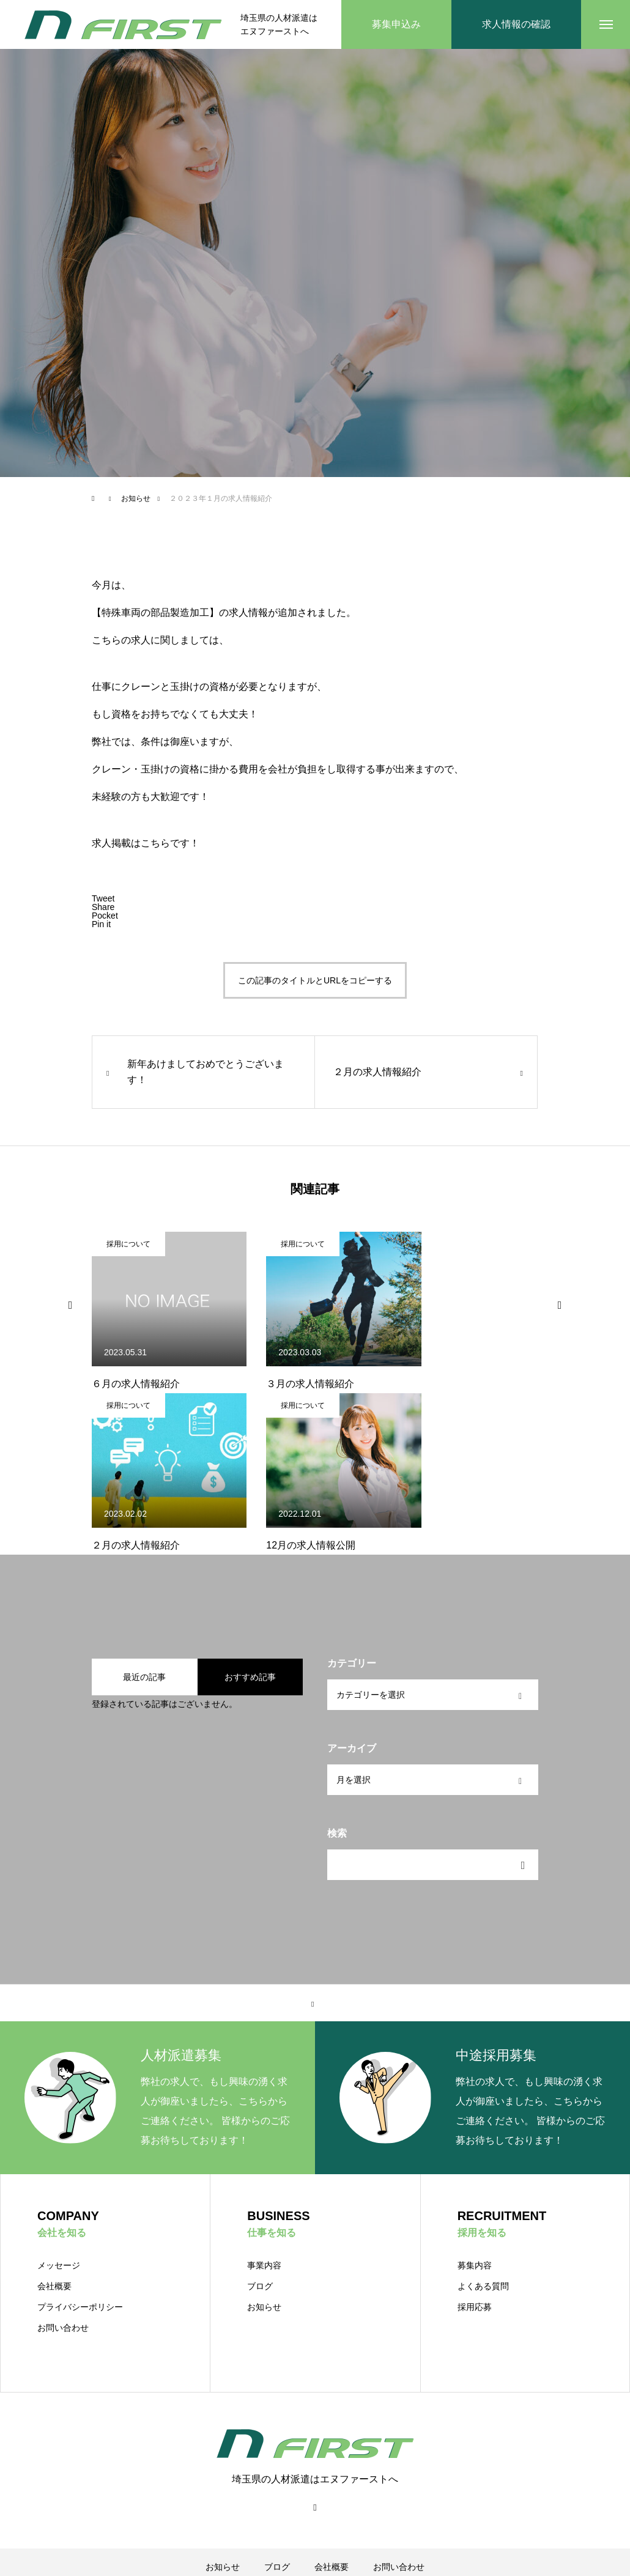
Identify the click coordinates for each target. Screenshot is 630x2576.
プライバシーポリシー (80, 2307)
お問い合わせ (63, 2327)
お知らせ (264, 2307)
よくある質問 (483, 2286)
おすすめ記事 (250, 1677)
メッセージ (58, 2265)
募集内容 (475, 2265)
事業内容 (264, 2265)
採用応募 (475, 2307)
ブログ (260, 2286)
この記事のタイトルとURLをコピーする (315, 980)
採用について (128, 1244)
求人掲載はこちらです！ (145, 843)
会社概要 (54, 2286)
